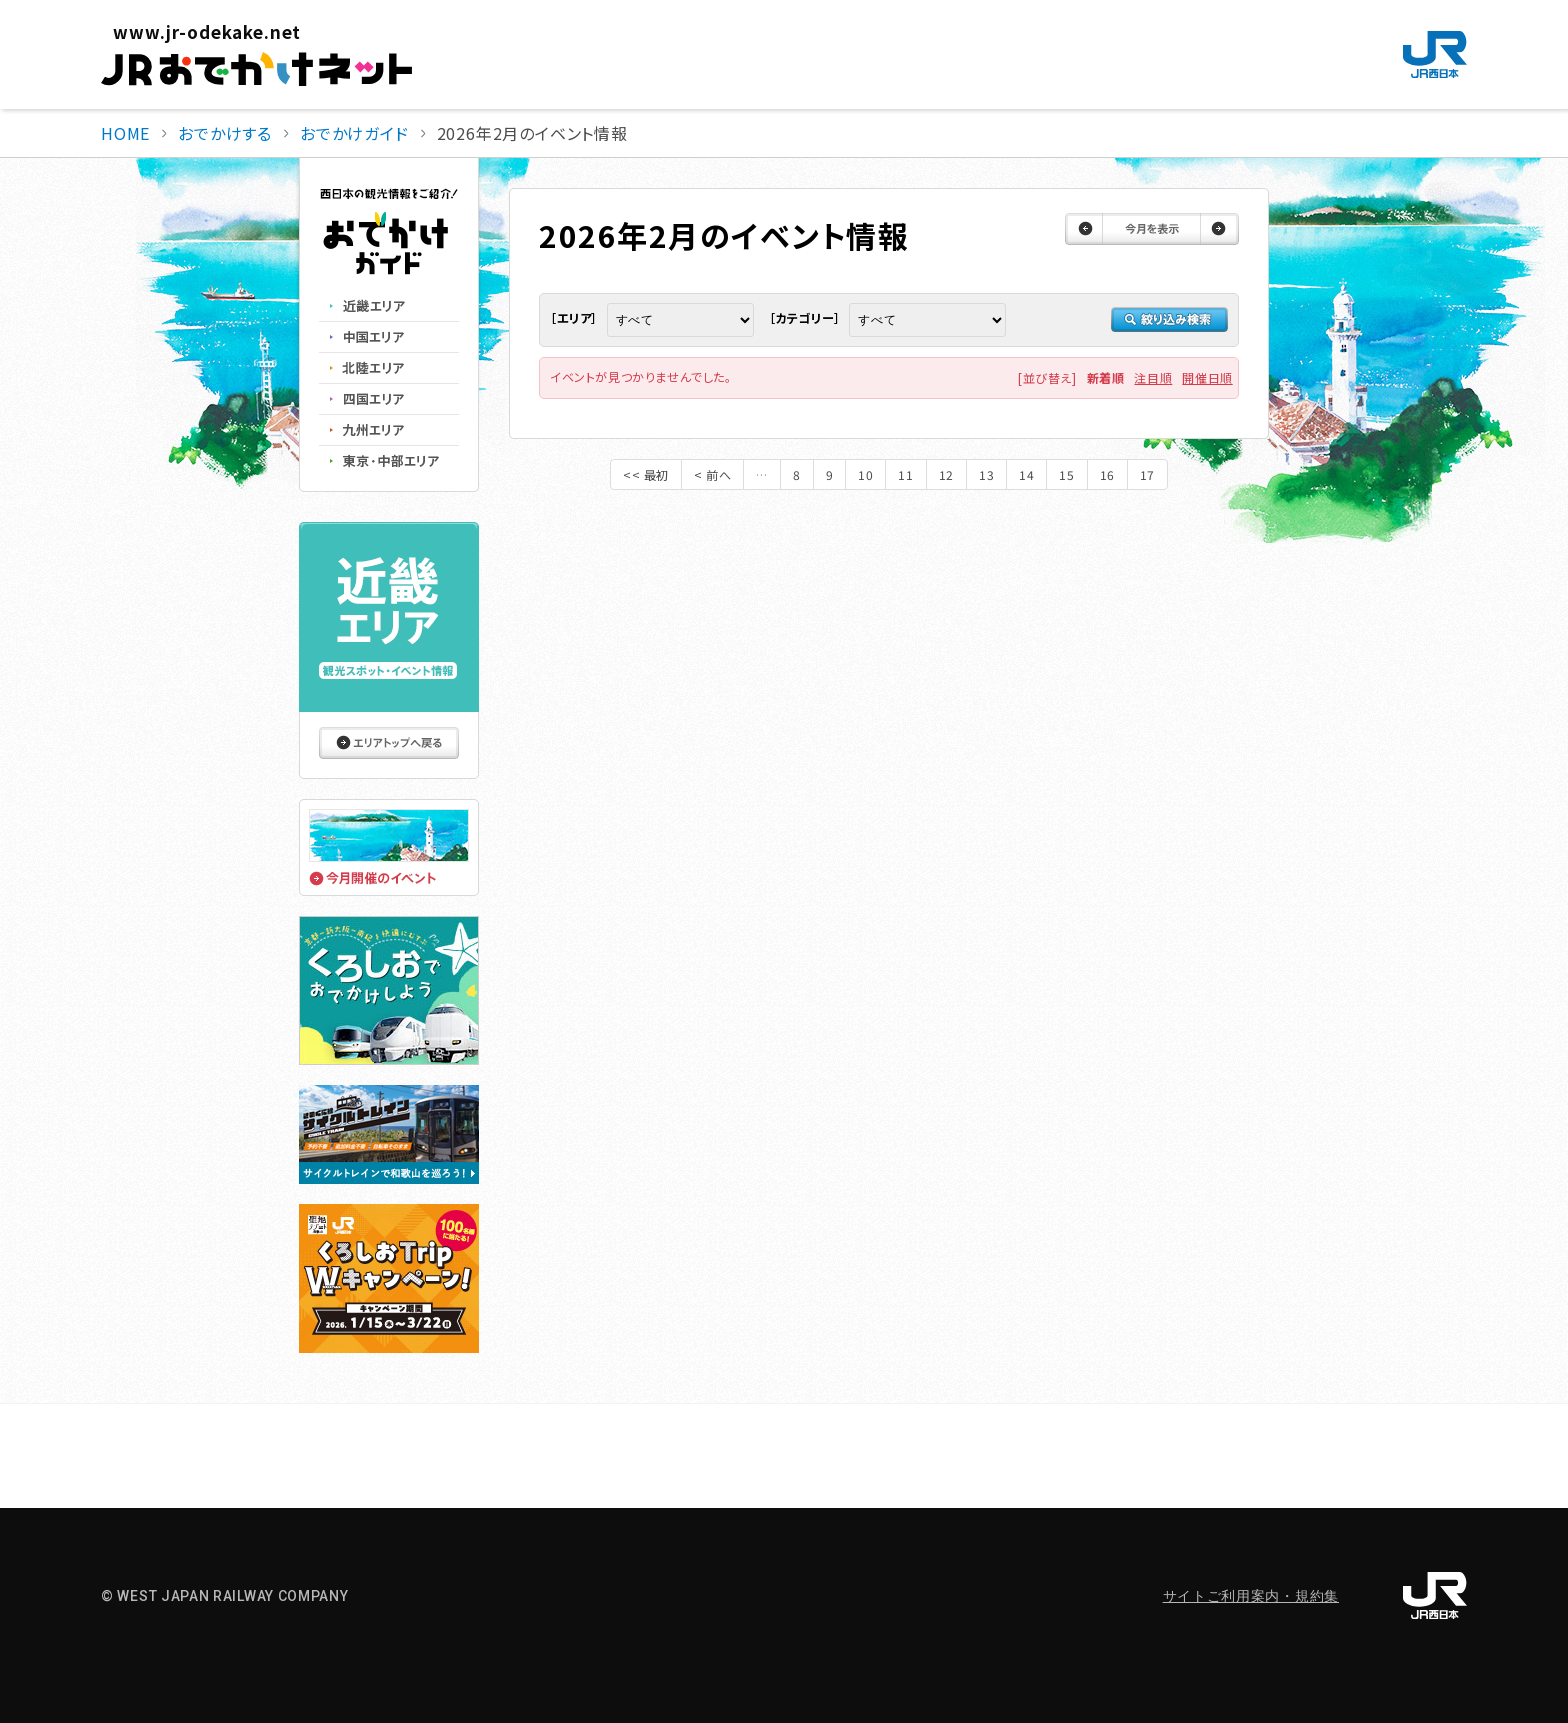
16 (1107, 474)
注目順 (1153, 377)
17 (1147, 474)
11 (905, 474)
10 (865, 474)
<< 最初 (646, 474)
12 (946, 474)
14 (1026, 474)
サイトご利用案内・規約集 (1251, 1596)
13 (986, 474)
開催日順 (1207, 377)
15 (1066, 474)
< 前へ (712, 474)
